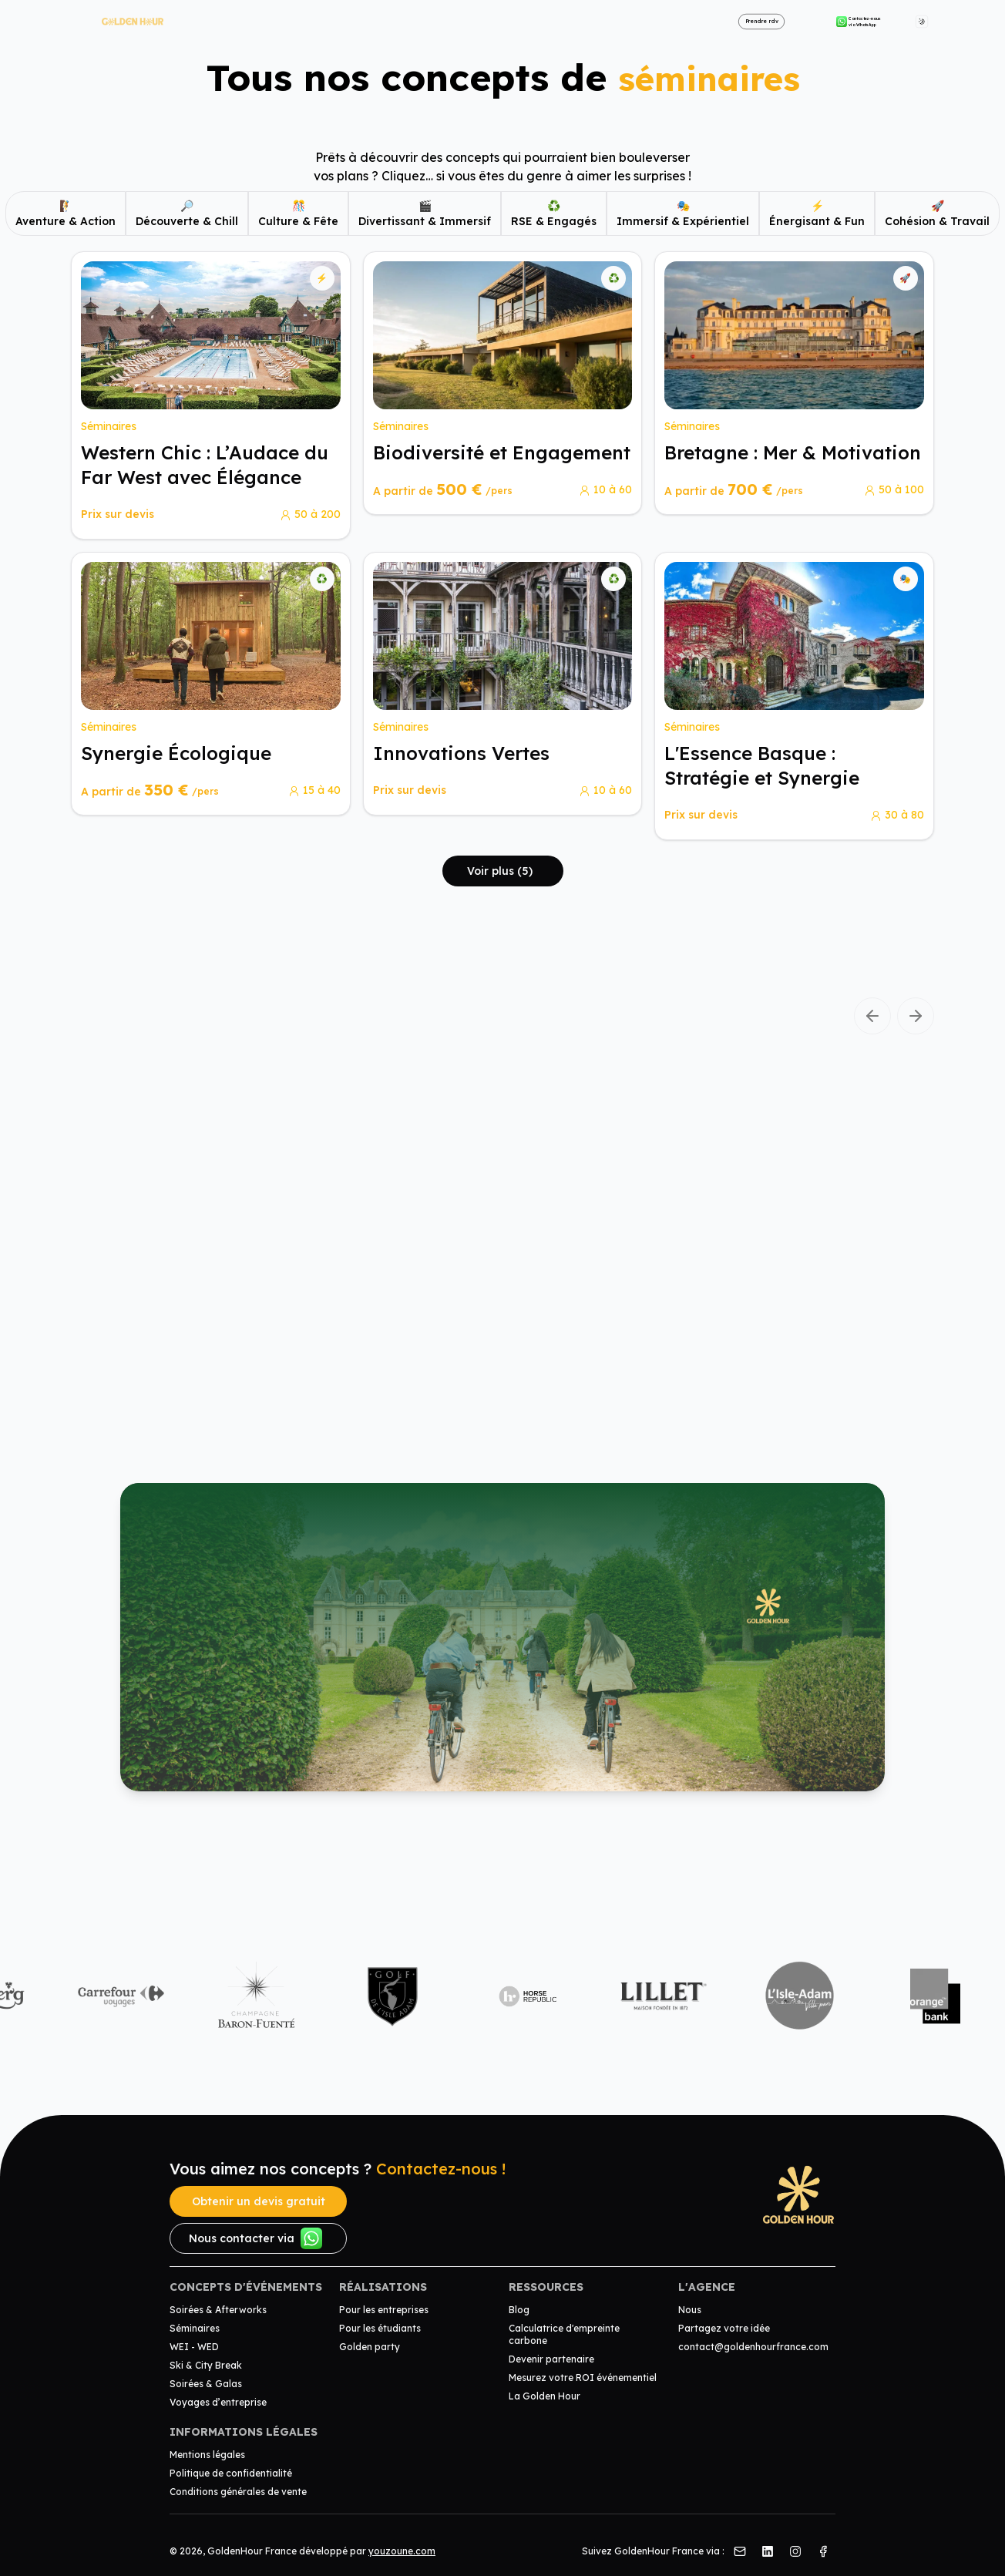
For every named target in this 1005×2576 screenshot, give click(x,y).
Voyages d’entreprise (218, 2402)
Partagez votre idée (724, 2328)
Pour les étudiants (380, 2328)
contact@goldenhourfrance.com (753, 2346)
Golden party (369, 2346)
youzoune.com (401, 2551)
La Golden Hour (544, 2396)
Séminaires (195, 2328)
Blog (519, 2309)
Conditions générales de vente (238, 2491)
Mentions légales (207, 2454)
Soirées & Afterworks (218, 2309)
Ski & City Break (206, 2365)
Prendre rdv (761, 21)
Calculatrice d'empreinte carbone (564, 2334)
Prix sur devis (117, 514)
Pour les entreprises (384, 2309)
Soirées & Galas (206, 2383)
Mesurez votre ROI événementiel (583, 2377)
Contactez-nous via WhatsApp (858, 21)
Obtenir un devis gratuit (258, 2201)
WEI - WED (194, 2346)
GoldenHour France (252, 2551)
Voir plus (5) (500, 871)
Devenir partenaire (551, 2359)
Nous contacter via (255, 2238)
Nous (689, 2309)
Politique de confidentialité (231, 2473)
